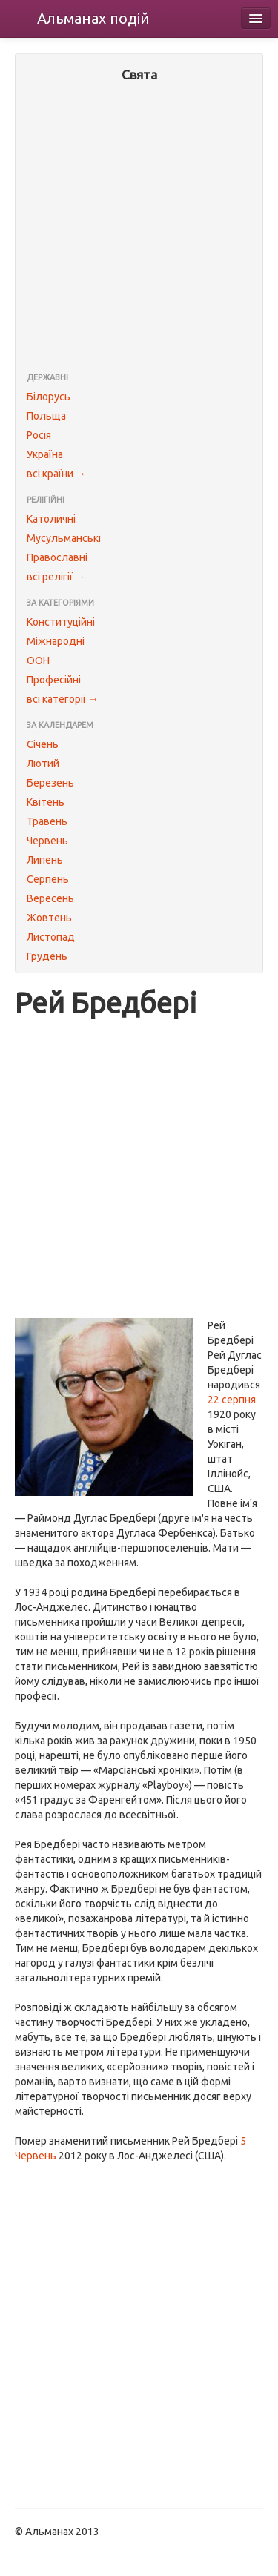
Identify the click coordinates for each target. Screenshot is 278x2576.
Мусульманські (64, 538)
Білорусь (48, 397)
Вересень (50, 898)
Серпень (48, 879)
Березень (50, 783)
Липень (45, 860)
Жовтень (49, 918)
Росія (39, 435)
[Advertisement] (139, 229)
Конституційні (61, 622)
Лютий (43, 763)
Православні (57, 557)
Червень (47, 841)
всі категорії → (63, 699)
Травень (47, 821)
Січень (43, 744)
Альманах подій (93, 18)
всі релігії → (56, 577)
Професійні (54, 680)
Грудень (47, 956)
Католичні (51, 519)
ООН (38, 660)
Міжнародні (56, 641)
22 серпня (232, 1399)
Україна (45, 454)
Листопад (51, 937)
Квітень (45, 802)
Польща (46, 416)
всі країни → (56, 474)
